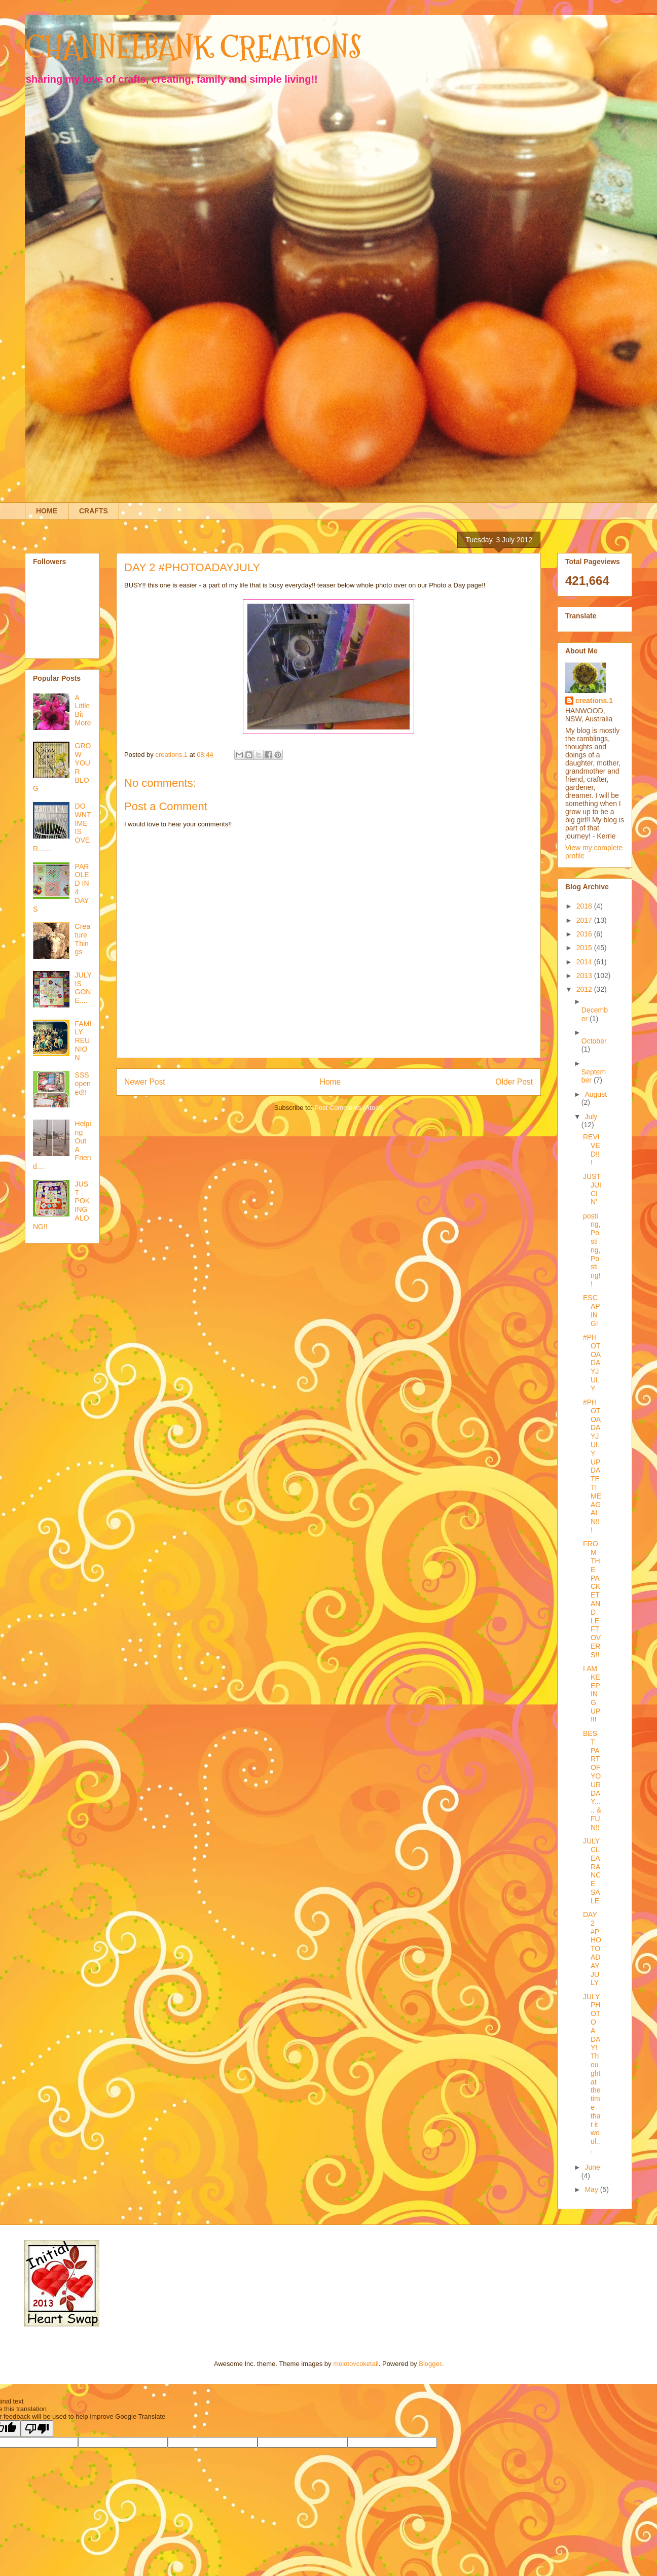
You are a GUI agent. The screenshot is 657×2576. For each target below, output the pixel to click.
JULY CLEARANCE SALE (592, 1871)
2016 (585, 934)
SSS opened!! (83, 1083)
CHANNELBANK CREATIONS (193, 47)
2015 (585, 948)
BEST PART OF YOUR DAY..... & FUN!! (592, 1780)
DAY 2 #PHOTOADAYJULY (592, 1948)
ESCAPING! (591, 1310)
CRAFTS (93, 511)
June (592, 2167)
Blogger (430, 2364)
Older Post (514, 1081)
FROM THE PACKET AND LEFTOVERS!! (592, 1599)
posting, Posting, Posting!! (591, 1250)
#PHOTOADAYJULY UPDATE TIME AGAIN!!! (592, 1466)
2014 (585, 962)
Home (330, 1081)
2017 (585, 920)
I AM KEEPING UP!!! (591, 1694)
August (596, 1094)
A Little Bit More (83, 710)
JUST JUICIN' (592, 1189)
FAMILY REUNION (83, 1041)
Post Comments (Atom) (348, 1107)
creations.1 (594, 701)
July (591, 1116)
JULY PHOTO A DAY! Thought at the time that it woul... (591, 2073)
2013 (585, 975)
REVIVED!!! (591, 1149)
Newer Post (144, 1081)
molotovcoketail (356, 2364)
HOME (46, 511)
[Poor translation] (37, 2428)
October (594, 1041)
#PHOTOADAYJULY (592, 1363)
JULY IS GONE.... (83, 987)
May (592, 2189)
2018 (585, 906)
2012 (585, 989)
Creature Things (82, 939)
